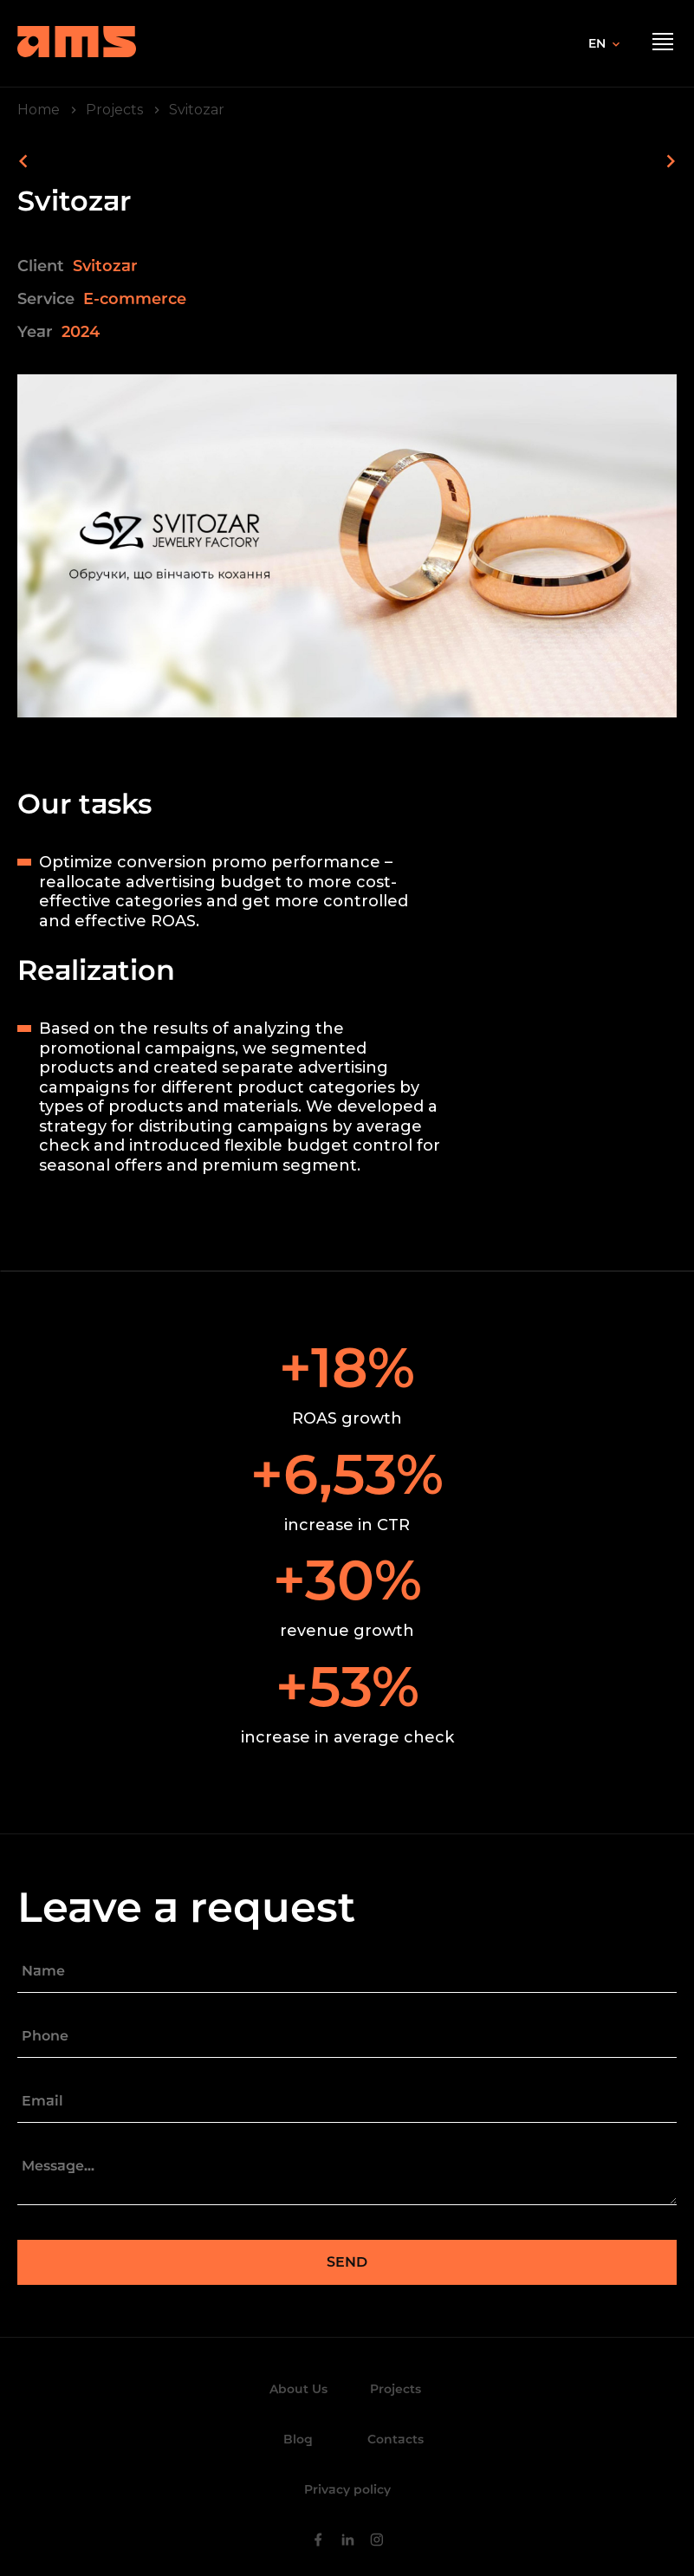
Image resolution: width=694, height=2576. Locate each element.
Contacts (395, 2439)
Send (347, 2262)
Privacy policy (347, 2489)
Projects (395, 2389)
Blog (298, 2439)
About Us (298, 2389)
